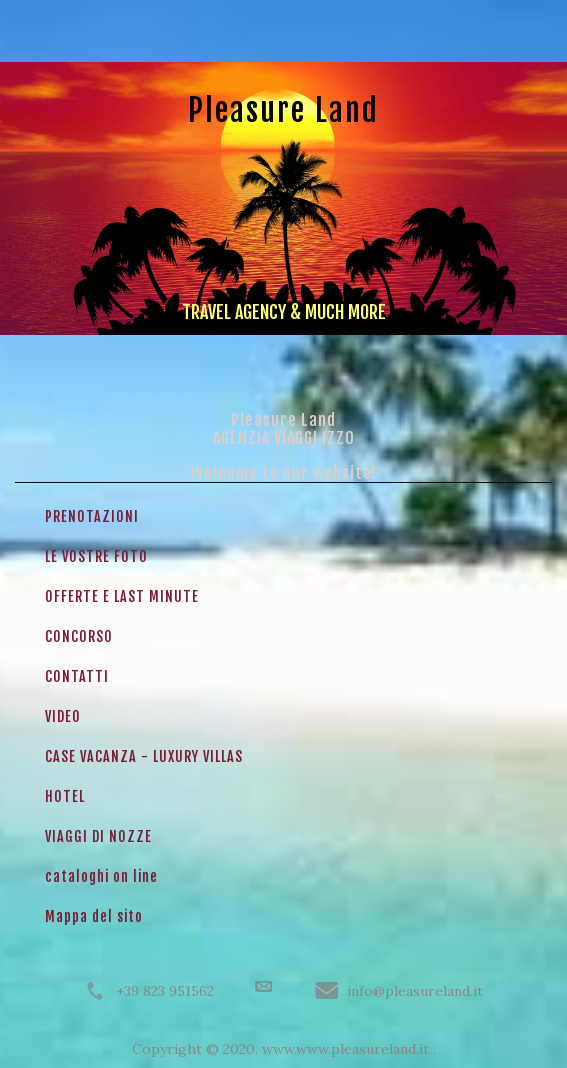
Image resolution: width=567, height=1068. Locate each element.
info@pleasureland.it (415, 991)
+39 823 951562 (165, 991)
